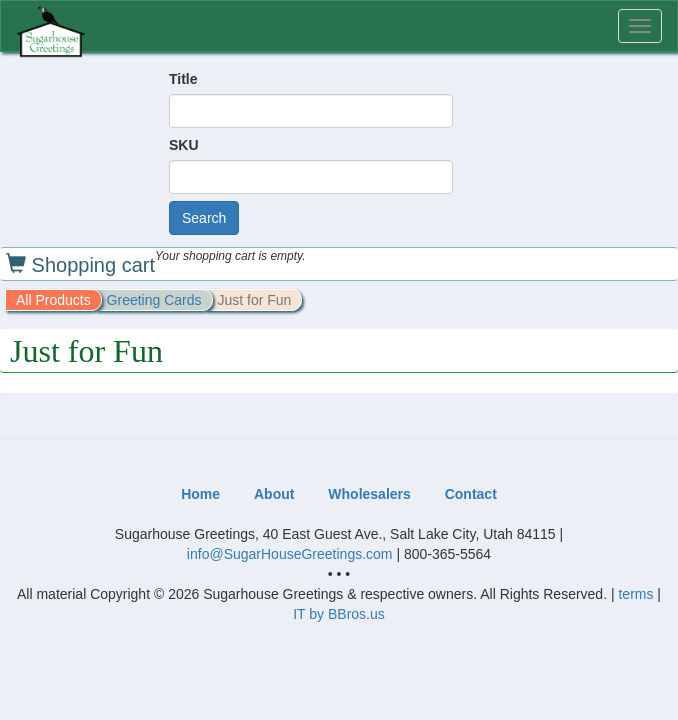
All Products (53, 300)
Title (183, 79)
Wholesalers (369, 494)
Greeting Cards (154, 300)
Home (200, 494)
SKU (184, 145)
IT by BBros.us (339, 614)
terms (635, 594)
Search (204, 218)
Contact (471, 494)
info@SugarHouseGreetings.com (290, 554)
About (274, 494)
